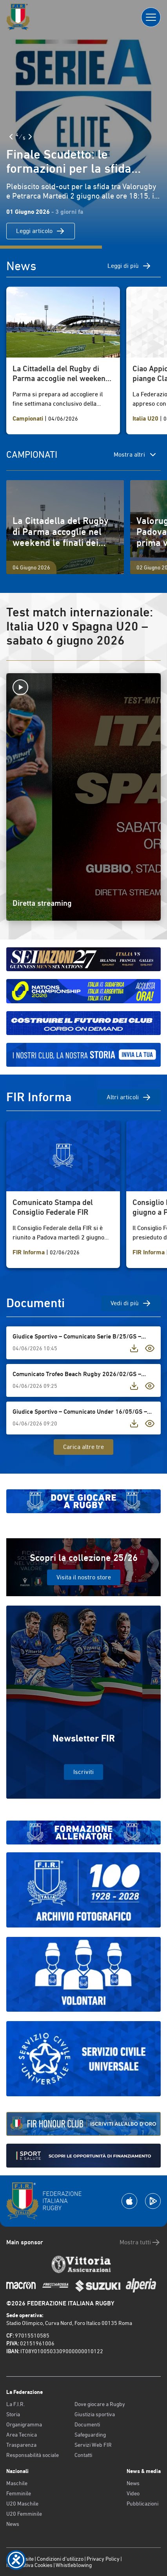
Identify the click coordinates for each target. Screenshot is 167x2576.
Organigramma (24, 2424)
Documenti (87, 2424)
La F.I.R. (15, 2404)
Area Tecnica (21, 2434)
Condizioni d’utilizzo (60, 2559)
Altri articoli (129, 1097)
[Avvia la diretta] (83, 687)
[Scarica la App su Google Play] (153, 2201)
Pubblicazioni (142, 2503)
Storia (13, 2414)
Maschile (16, 2483)
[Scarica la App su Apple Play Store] (129, 2201)
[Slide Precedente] (11, 136)
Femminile (18, 2493)
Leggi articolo (40, 231)
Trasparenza (21, 2445)
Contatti (83, 2455)
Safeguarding (90, 2434)
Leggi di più (129, 266)
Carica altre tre (83, 1447)
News (12, 2524)
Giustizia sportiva (94, 2414)
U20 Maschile (22, 2503)
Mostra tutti (140, 2242)
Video (133, 2493)
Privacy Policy (103, 2559)
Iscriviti (83, 1772)
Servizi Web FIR (93, 2445)
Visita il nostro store (83, 1577)
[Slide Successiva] (30, 136)
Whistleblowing (74, 2565)
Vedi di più (131, 1303)
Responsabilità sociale (32, 2455)
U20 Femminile (24, 2514)
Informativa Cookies (29, 2565)
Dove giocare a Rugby (99, 2404)
